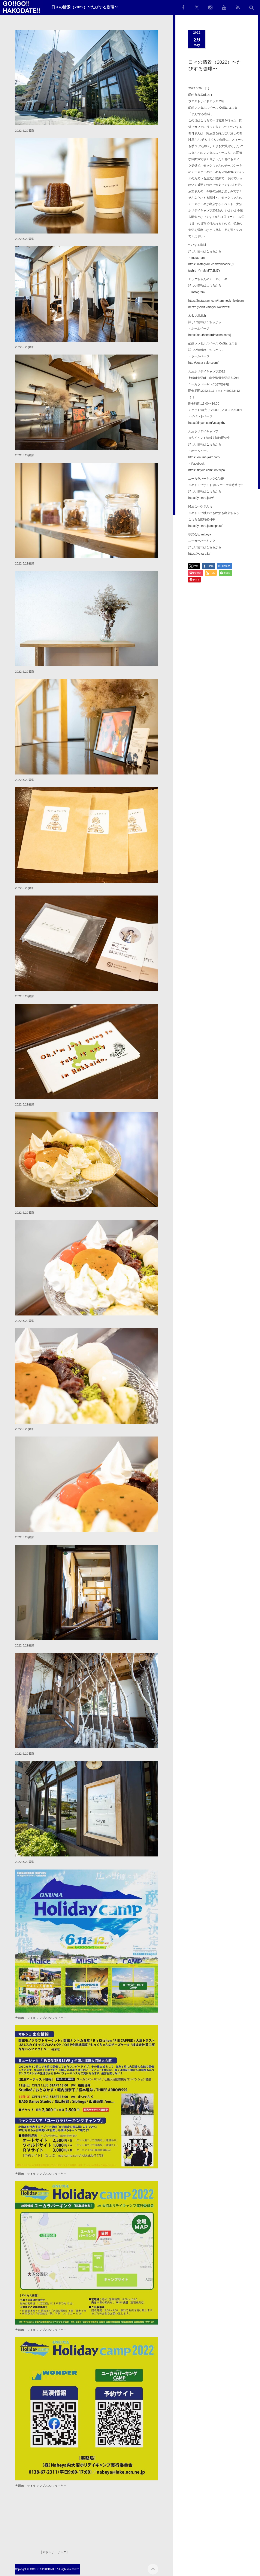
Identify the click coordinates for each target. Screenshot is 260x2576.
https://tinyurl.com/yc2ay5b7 (207, 422)
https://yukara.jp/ (199, 553)
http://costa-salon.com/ (203, 362)
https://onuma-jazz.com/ (204, 457)
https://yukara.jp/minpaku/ (205, 526)
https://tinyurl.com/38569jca (206, 470)
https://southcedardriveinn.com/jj (209, 335)
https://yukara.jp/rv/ (201, 498)
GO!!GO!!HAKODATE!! (43, 2569)
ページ (204, 328)
